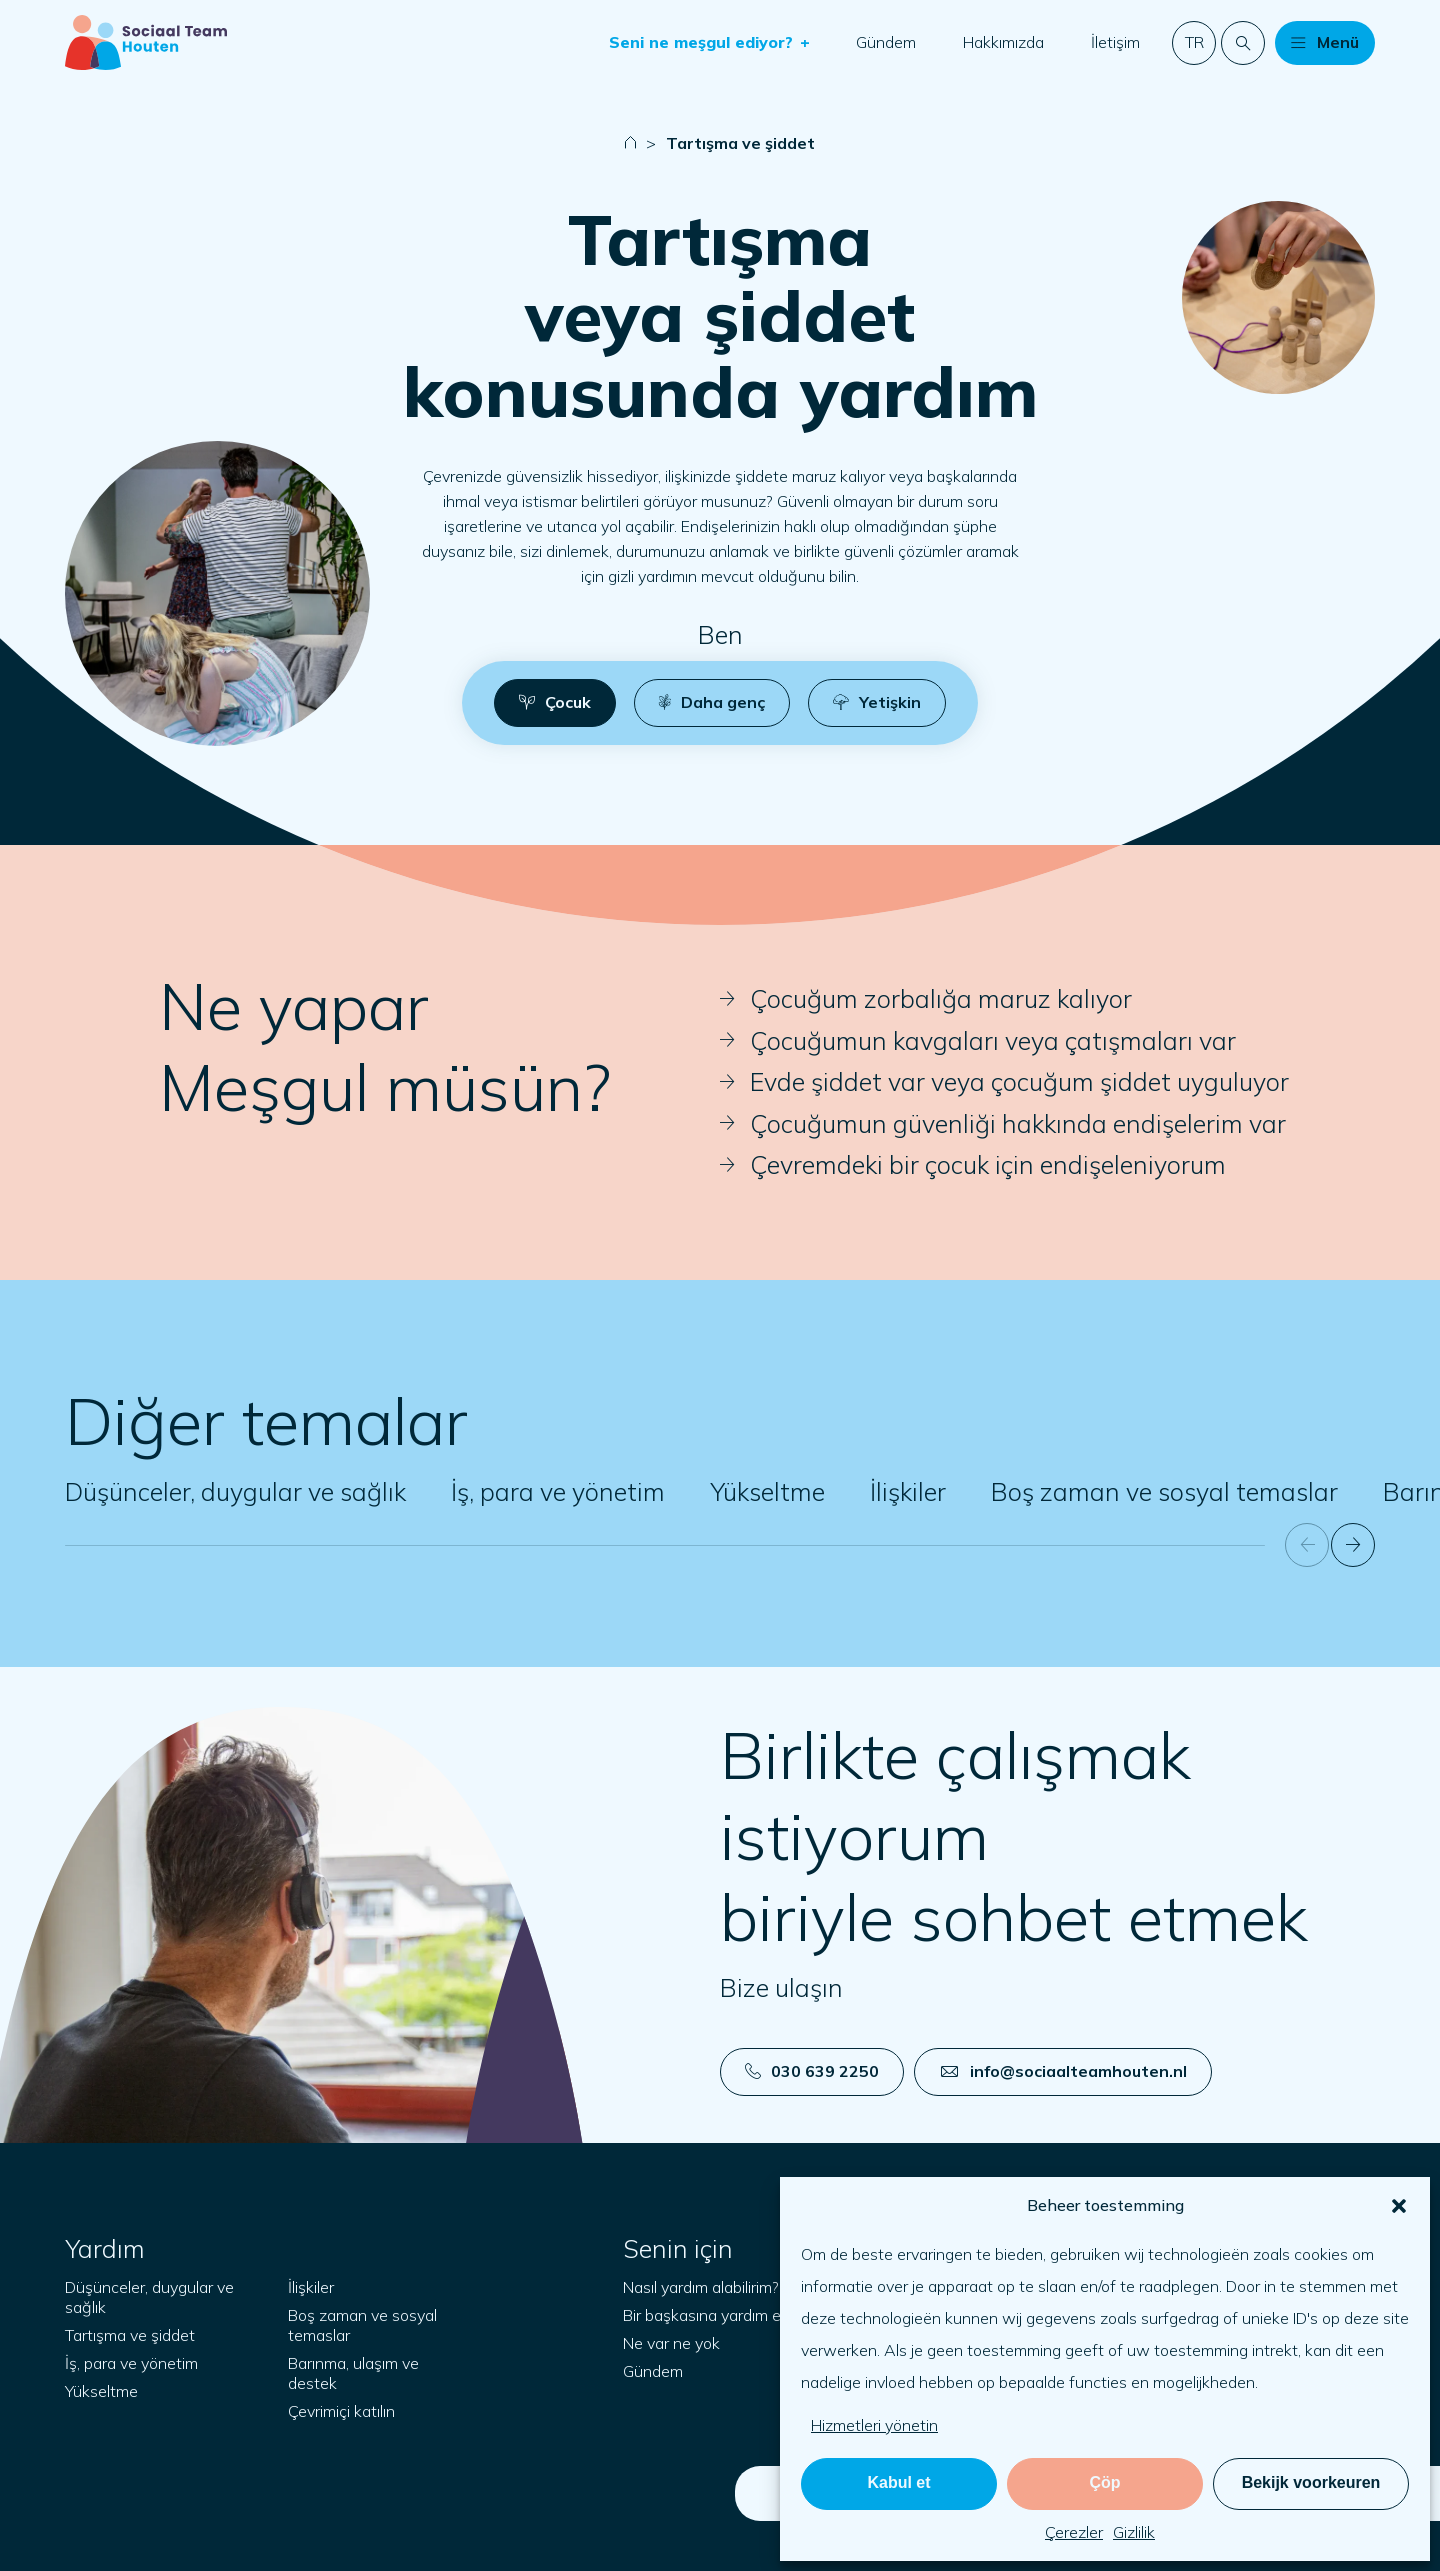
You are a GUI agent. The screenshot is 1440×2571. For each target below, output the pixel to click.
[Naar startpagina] (630, 143)
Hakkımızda (1003, 42)
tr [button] (1194, 42)
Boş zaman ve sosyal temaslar (1164, 1491)
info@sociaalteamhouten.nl (1064, 2071)
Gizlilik (1134, 2532)
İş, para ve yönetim (558, 1491)
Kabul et (898, 2482)
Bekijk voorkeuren (1311, 2482)
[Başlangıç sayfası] (146, 42)
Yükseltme (767, 1491)
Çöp (1104, 2482)
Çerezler (1074, 2532)
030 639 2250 (812, 2071)
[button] (1399, 2206)
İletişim (1115, 42)
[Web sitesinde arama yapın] (1243, 43)
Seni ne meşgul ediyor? (703, 42)
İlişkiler (908, 1491)
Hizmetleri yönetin (874, 2425)
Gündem (886, 42)
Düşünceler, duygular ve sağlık (235, 1491)
